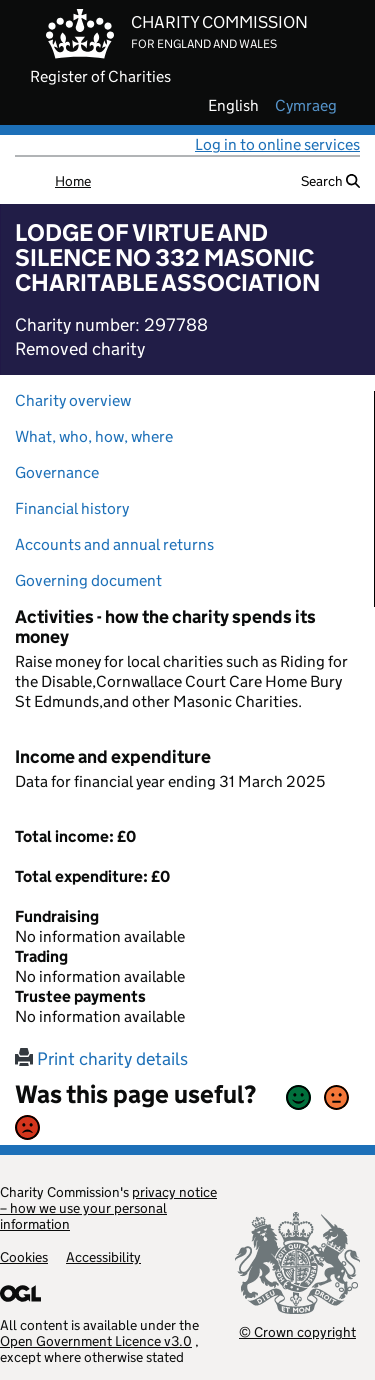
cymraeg (306, 106)
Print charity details (101, 1059)
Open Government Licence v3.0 (96, 1341)
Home (73, 181)
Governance (57, 472)
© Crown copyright (297, 1331)
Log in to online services (277, 144)
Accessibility (103, 1257)
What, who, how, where (94, 436)
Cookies (24, 1257)
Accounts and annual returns (114, 544)
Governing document (88, 580)
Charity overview (73, 400)
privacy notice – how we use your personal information (108, 1208)
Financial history (72, 508)
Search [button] (330, 181)
